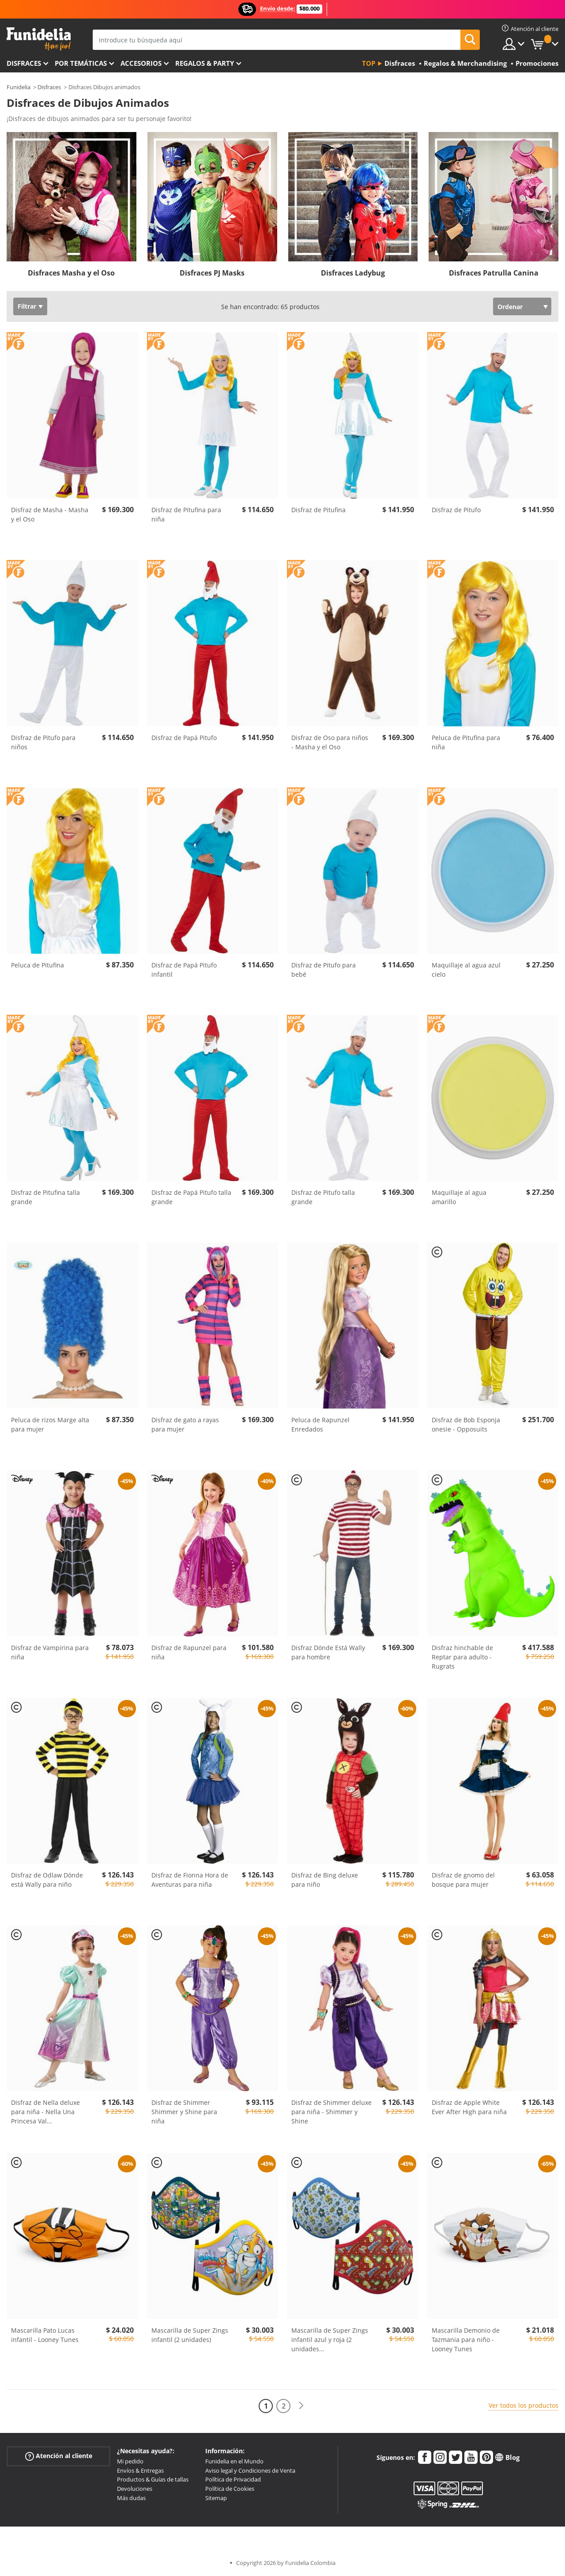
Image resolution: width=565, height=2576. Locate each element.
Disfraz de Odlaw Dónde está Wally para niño (47, 1880)
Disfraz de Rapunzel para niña (188, 1652)
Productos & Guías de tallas (152, 2479)
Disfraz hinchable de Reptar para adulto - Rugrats (462, 1656)
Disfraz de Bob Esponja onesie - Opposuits (466, 1424)
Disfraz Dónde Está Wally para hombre (328, 1652)
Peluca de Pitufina (37, 965)
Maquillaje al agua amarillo (459, 1197)
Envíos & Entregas (140, 2470)
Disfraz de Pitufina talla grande (45, 1197)
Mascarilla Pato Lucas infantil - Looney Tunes (45, 2335)
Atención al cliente (58, 2456)
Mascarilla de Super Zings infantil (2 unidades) (189, 2335)
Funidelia (18, 87)
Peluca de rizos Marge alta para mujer (50, 1424)
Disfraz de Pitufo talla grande (323, 1197)
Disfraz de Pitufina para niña (186, 514)
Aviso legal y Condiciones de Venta (250, 2470)
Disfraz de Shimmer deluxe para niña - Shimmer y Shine (331, 2111)
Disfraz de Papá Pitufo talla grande (191, 1197)
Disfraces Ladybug (353, 273)
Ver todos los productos (523, 2405)
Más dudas (131, 2498)
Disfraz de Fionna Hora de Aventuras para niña (189, 1880)
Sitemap (216, 2498)
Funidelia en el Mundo (234, 2461)
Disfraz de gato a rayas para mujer (185, 1424)
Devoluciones (134, 2489)
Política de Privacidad (233, 2479)
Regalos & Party (204, 63)
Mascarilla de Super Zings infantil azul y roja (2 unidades (329, 2339)
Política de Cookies (229, 2489)
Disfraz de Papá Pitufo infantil (184, 969)
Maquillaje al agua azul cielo (466, 969)
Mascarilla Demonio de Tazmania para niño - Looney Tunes (466, 2339)
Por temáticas (81, 63)
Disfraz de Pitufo (456, 510)
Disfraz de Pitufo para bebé (323, 969)
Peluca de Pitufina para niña (466, 742)
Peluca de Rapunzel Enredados (320, 1424)
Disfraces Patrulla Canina (494, 273)
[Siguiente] (301, 2405)
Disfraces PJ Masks (212, 273)
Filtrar (27, 306)
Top (368, 63)
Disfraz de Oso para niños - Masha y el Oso (329, 742)
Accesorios (141, 63)
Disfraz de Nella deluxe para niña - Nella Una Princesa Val (45, 2111)
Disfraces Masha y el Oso (71, 273)
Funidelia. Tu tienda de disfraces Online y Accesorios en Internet (39, 39)
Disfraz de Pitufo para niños (43, 742)
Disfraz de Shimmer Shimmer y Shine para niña (184, 2111)
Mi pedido (130, 2461)
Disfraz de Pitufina (318, 510)
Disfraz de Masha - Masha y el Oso (49, 514)
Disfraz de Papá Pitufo (184, 737)
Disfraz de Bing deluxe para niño (324, 1880)
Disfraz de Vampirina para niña (50, 1652)
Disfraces (24, 63)
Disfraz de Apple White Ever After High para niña (469, 2107)
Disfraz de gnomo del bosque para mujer (463, 1880)
